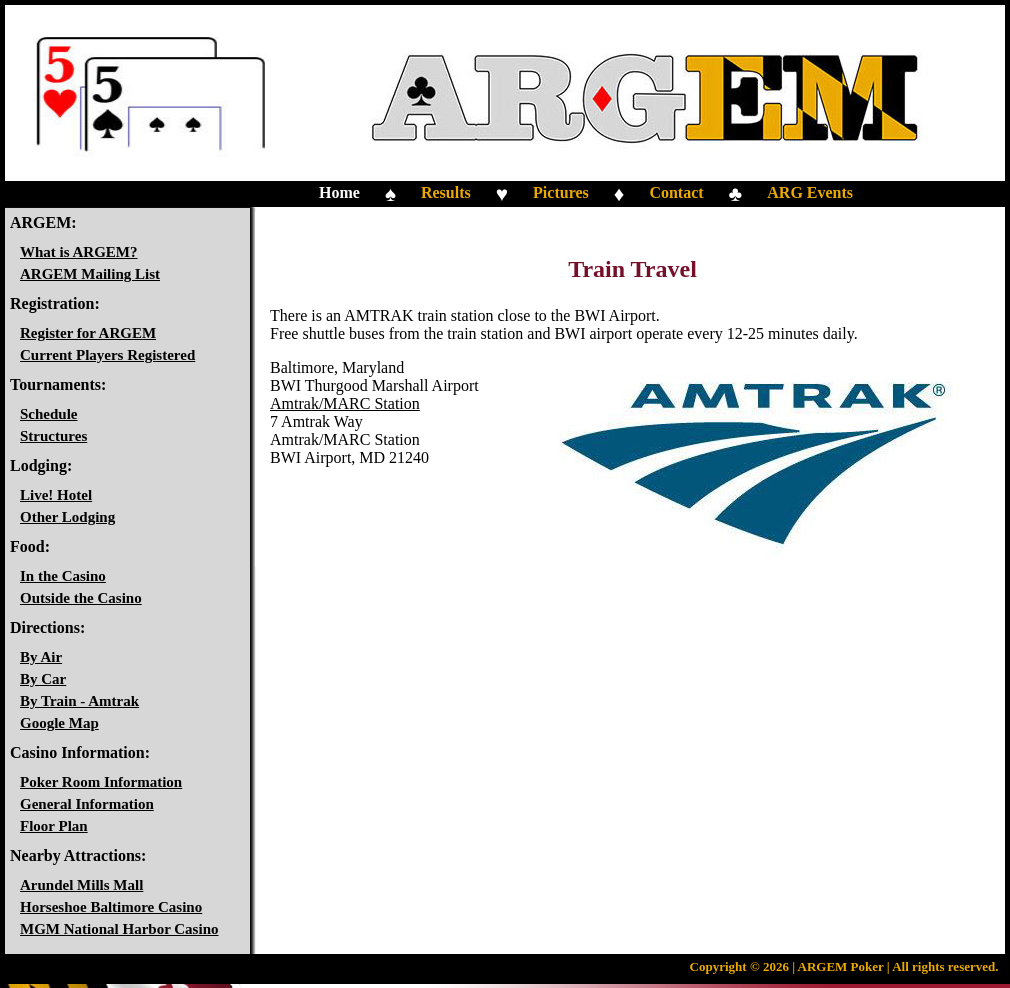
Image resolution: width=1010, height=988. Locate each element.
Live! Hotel (56, 495)
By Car (43, 679)
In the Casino (63, 576)
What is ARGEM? (79, 252)
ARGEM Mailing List (90, 274)
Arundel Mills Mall (81, 885)
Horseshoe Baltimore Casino (111, 907)
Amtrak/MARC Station (345, 403)
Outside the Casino (81, 598)
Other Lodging (67, 517)
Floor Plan (54, 826)
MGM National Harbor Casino (119, 929)
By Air (41, 657)
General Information (87, 804)
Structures (53, 436)
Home (339, 192)
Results (446, 192)
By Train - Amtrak (79, 701)
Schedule (49, 414)
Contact (676, 192)
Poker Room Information (101, 782)
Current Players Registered (107, 355)
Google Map (59, 723)
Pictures (561, 192)
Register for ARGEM (88, 333)
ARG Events (810, 192)
